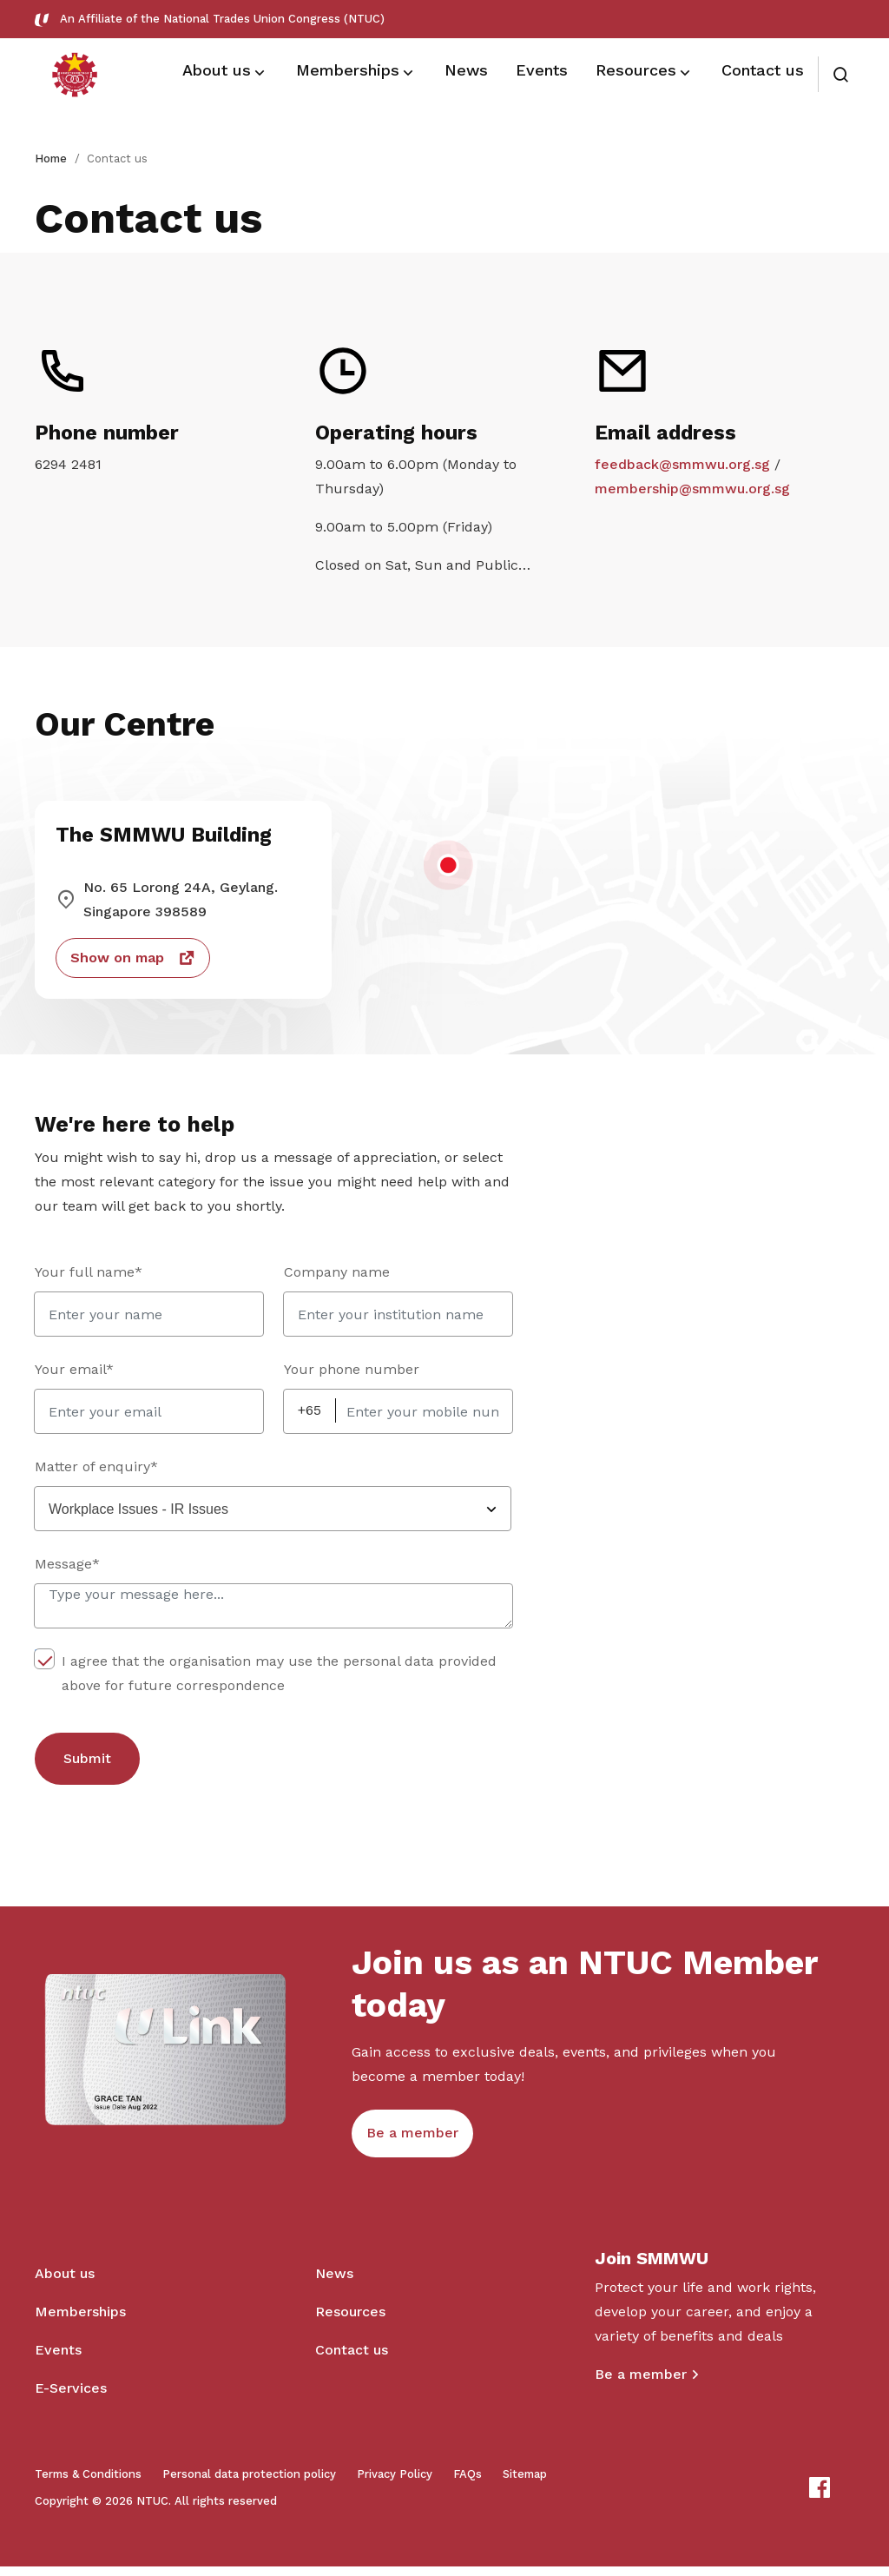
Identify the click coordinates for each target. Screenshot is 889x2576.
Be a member (641, 2383)
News (334, 2283)
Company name (337, 1277)
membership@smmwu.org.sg (692, 491)
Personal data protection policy (249, 2483)
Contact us (351, 2359)
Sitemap (525, 2483)
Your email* (74, 1374)
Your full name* (88, 1277)
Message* (67, 1569)
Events (58, 2359)
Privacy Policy (394, 2483)
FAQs (467, 2483)
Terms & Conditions (88, 2483)
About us (65, 2283)
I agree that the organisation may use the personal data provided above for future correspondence (266, 1677)
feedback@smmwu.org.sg (682, 467)
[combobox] (272, 1513)
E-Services (71, 2397)
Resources (350, 2321)
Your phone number (351, 1374)
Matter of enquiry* (96, 1471)
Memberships (80, 2321)
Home (51, 158)
